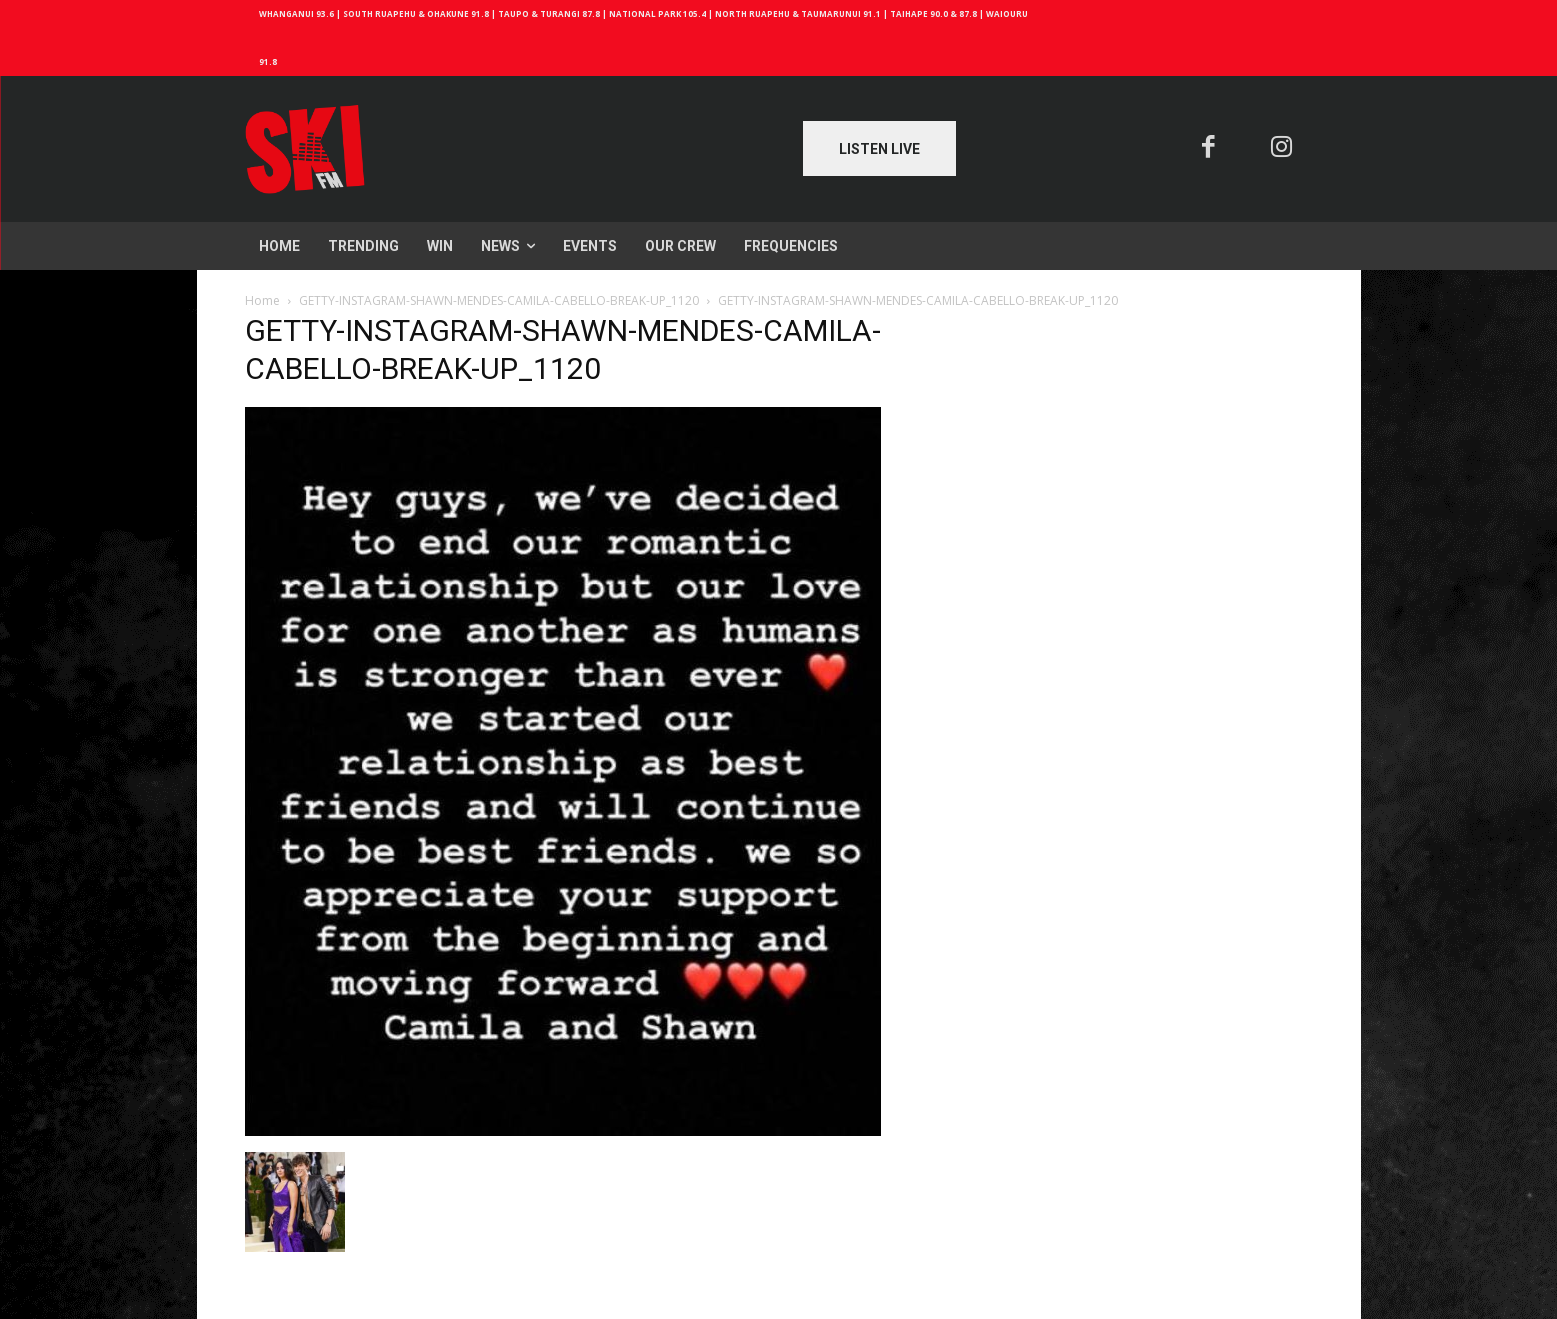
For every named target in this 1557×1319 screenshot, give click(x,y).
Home (262, 300)
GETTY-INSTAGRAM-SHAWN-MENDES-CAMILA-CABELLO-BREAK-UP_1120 (499, 300)
